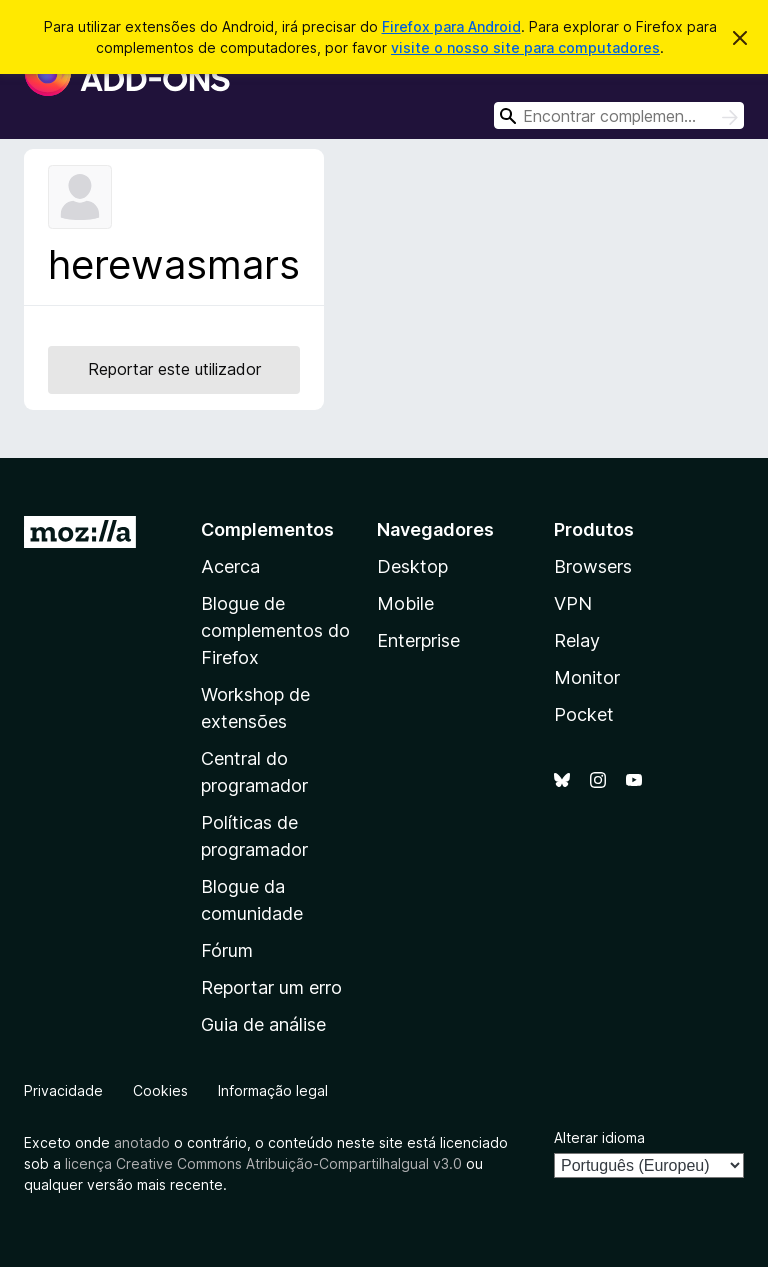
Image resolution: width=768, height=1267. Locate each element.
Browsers (593, 566)
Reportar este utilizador (174, 369)
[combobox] (619, 115)
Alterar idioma (599, 1137)
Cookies (160, 1090)
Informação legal (273, 1090)
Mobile (405, 603)
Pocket (584, 714)
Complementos (267, 529)
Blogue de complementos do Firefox (275, 630)
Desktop (412, 566)
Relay (577, 640)
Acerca (230, 566)
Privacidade (63, 1090)
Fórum (227, 950)
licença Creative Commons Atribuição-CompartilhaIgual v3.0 (263, 1163)
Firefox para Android (451, 26)
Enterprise (418, 640)
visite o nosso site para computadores (525, 47)
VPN (573, 603)
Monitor (587, 677)
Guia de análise (263, 1024)
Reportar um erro (271, 987)
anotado (142, 1142)
